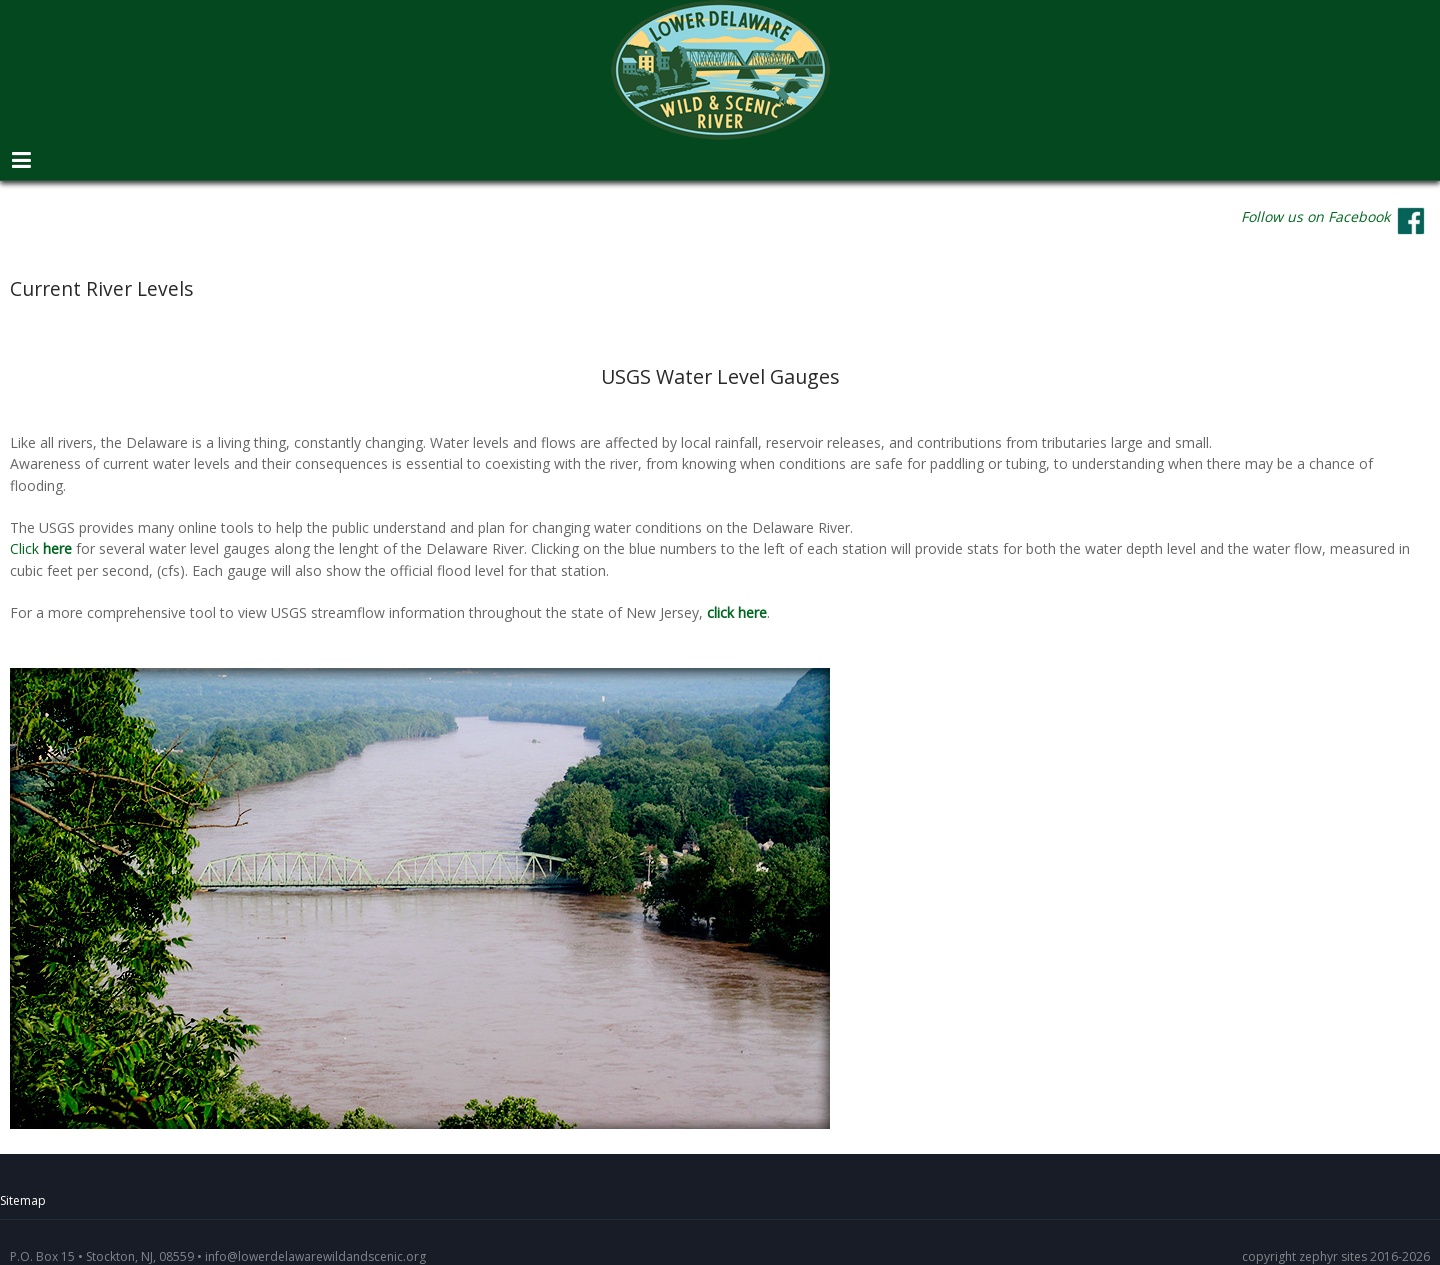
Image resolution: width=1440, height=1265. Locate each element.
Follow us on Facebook (1315, 216)
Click (43, 549)
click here (737, 612)
